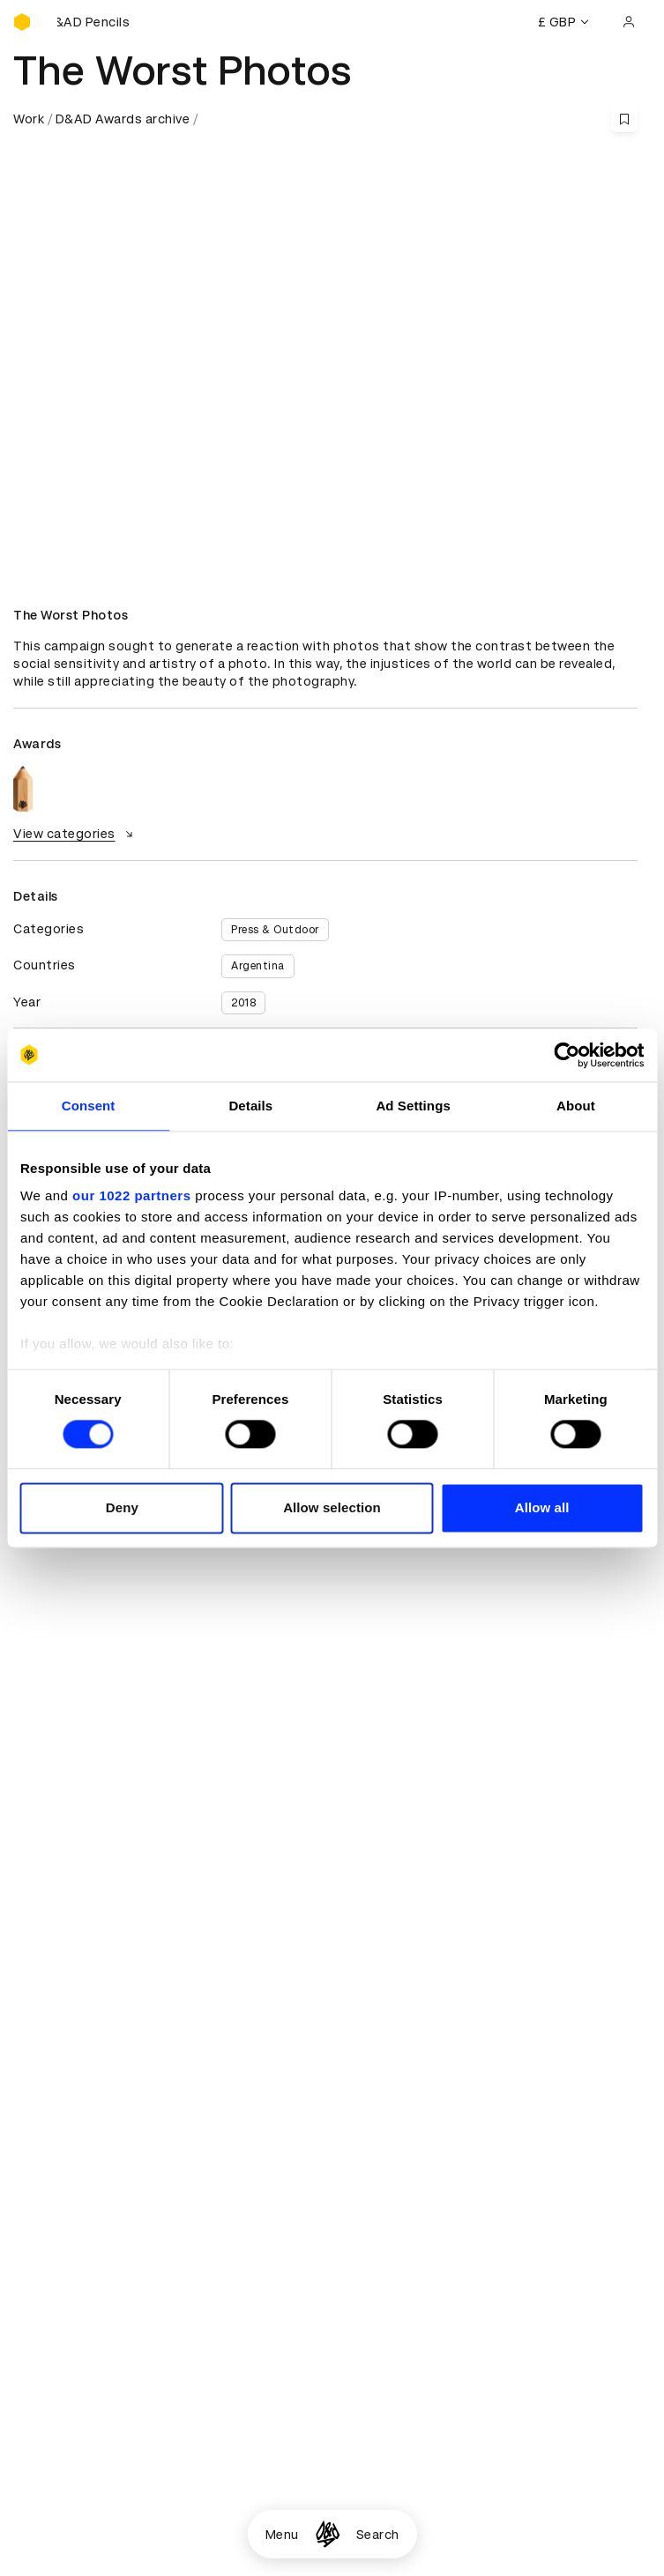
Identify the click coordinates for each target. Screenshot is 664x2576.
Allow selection (332, 1507)
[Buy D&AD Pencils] (101, 22)
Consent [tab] (89, 1105)
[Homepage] (327, 2534)
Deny (122, 1507)
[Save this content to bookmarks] (624, 119)
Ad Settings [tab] (413, 1105)
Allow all (542, 1507)
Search (377, 2535)
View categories (75, 834)
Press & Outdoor (275, 930)
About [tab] (575, 1105)
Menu (282, 2535)
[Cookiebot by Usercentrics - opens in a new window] (566, 1055)
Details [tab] (250, 1105)
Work (28, 119)
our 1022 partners (131, 1195)
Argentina (258, 966)
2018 (243, 1003)
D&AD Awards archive (123, 119)
